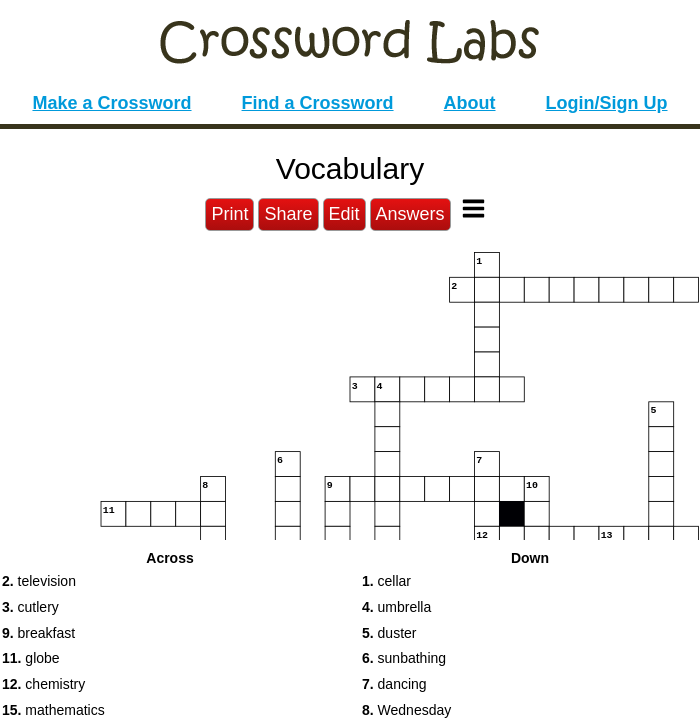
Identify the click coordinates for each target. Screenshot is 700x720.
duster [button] (389, 633)
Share (288, 214)
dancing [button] (394, 684)
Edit (344, 214)
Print (229, 214)
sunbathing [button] (404, 658)
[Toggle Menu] (473, 208)
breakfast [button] (38, 633)
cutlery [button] (30, 607)
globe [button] (31, 658)
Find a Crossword (318, 103)
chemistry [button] (43, 684)
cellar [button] (386, 581)
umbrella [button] (396, 607)
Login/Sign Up (607, 103)
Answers (410, 214)
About (470, 103)
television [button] (39, 581)
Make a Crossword (111, 103)
